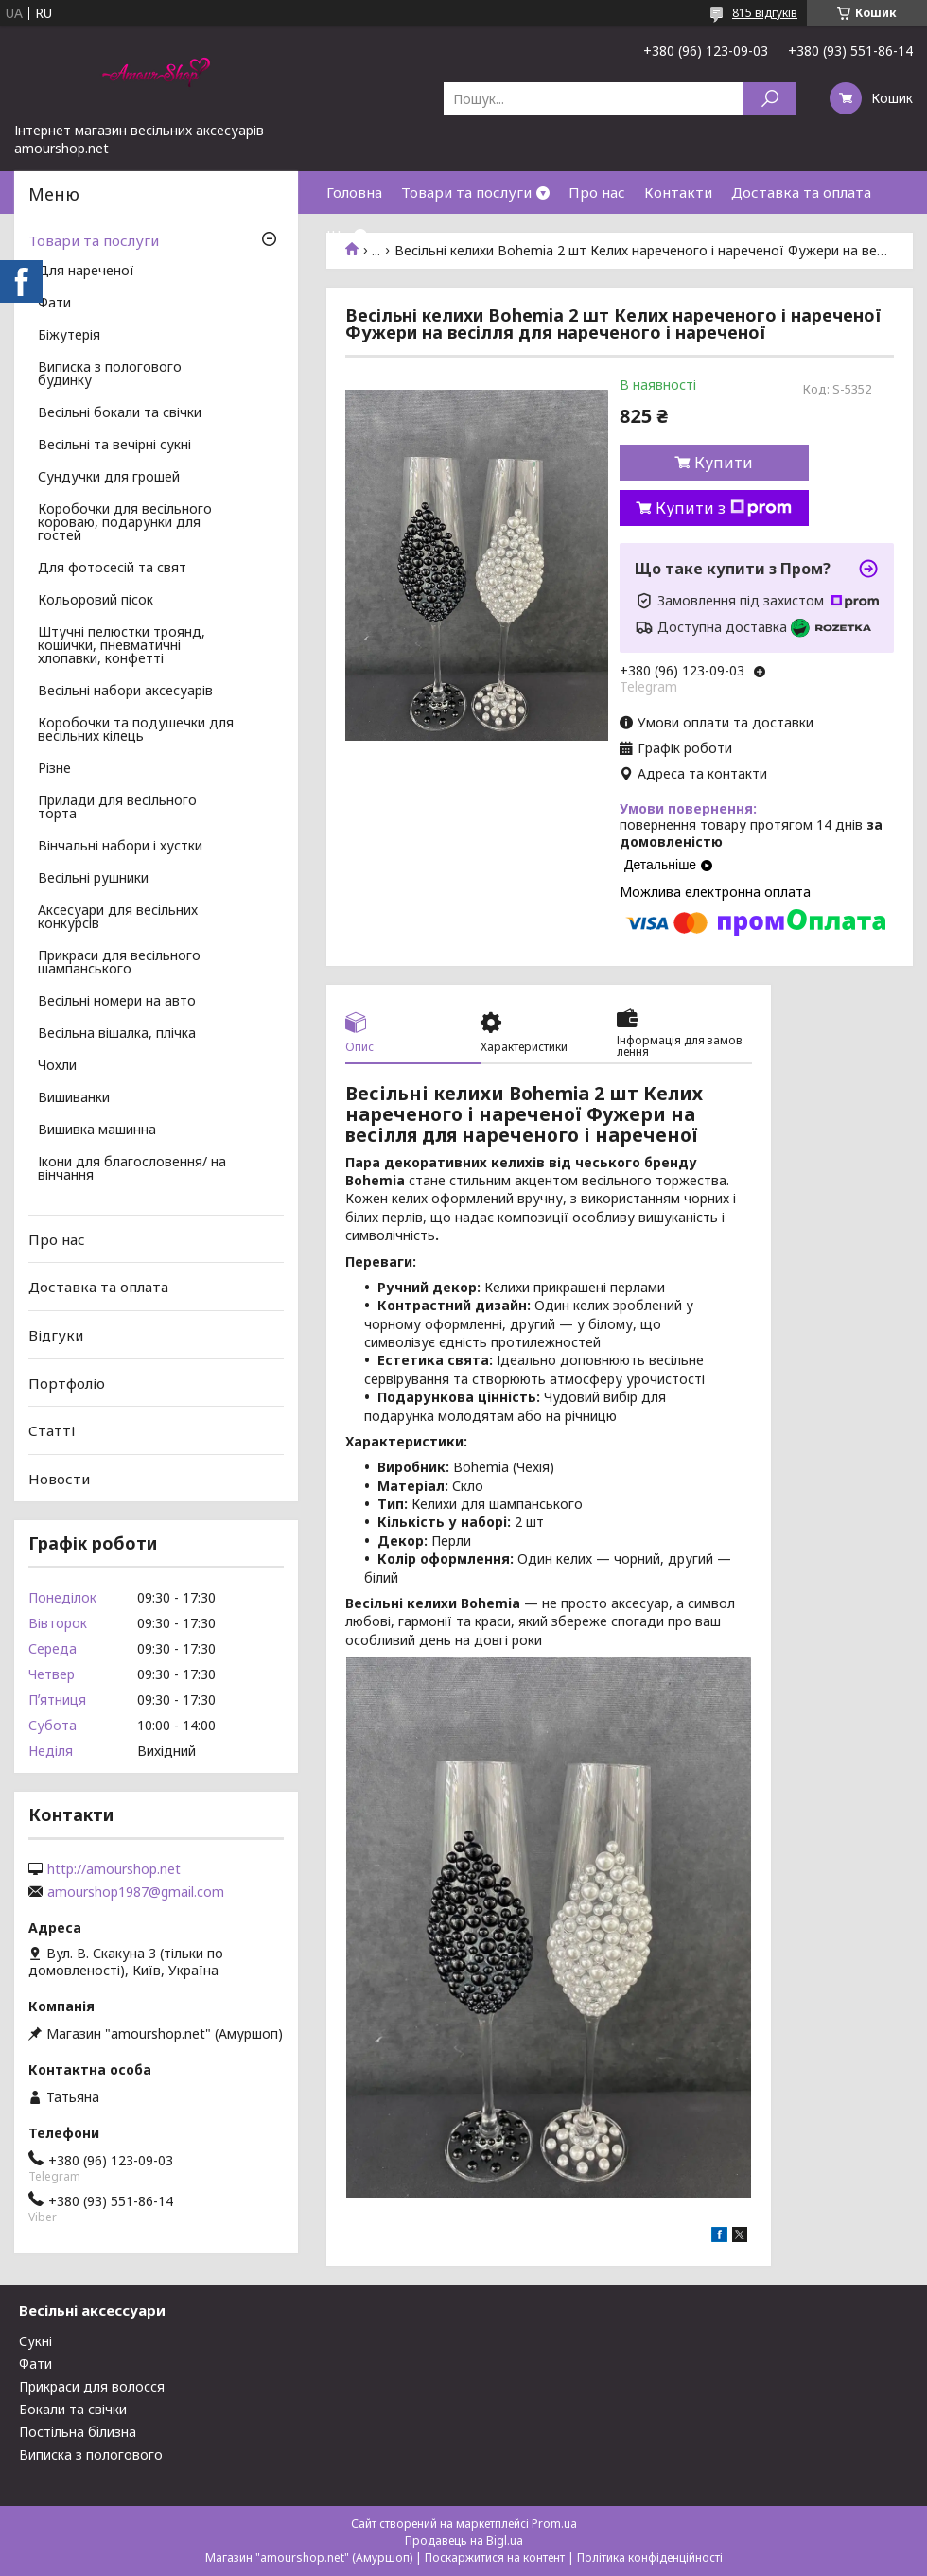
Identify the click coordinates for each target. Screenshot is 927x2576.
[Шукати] (769, 98)
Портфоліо (66, 1382)
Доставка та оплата (801, 192)
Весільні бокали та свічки (119, 413)
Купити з (724, 508)
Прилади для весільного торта (117, 808)
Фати (54, 303)
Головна (354, 192)
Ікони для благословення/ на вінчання (132, 1169)
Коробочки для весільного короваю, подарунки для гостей (125, 523)
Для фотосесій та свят (112, 568)
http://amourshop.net (114, 1869)
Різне (54, 769)
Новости (59, 1478)
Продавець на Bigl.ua (464, 2540)
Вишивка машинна (97, 1130)
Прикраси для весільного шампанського (119, 963)
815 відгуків (764, 13)
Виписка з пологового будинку (110, 374)
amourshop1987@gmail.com (135, 1892)
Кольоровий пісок (95, 600)
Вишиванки (74, 1098)
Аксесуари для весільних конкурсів (118, 917)
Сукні (35, 2341)
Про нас (596, 192)
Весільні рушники (93, 878)
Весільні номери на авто (117, 1001)
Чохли (57, 1066)
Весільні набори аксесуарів (125, 691)
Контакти (678, 192)
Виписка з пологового (91, 2454)
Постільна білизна (77, 2432)
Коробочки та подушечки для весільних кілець (136, 730)
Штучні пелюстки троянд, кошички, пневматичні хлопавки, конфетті (121, 646)
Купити (723, 462)
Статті (51, 1430)
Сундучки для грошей (109, 477)
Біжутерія (69, 335)
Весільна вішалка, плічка (117, 1034)
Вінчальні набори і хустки (120, 846)
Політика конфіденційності (650, 2558)
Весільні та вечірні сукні (114, 445)
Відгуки (55, 1334)
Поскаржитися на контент (495, 2558)
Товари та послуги (466, 192)
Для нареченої (86, 271)
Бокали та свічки (73, 2409)
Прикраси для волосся (92, 2386)
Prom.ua (554, 2523)
